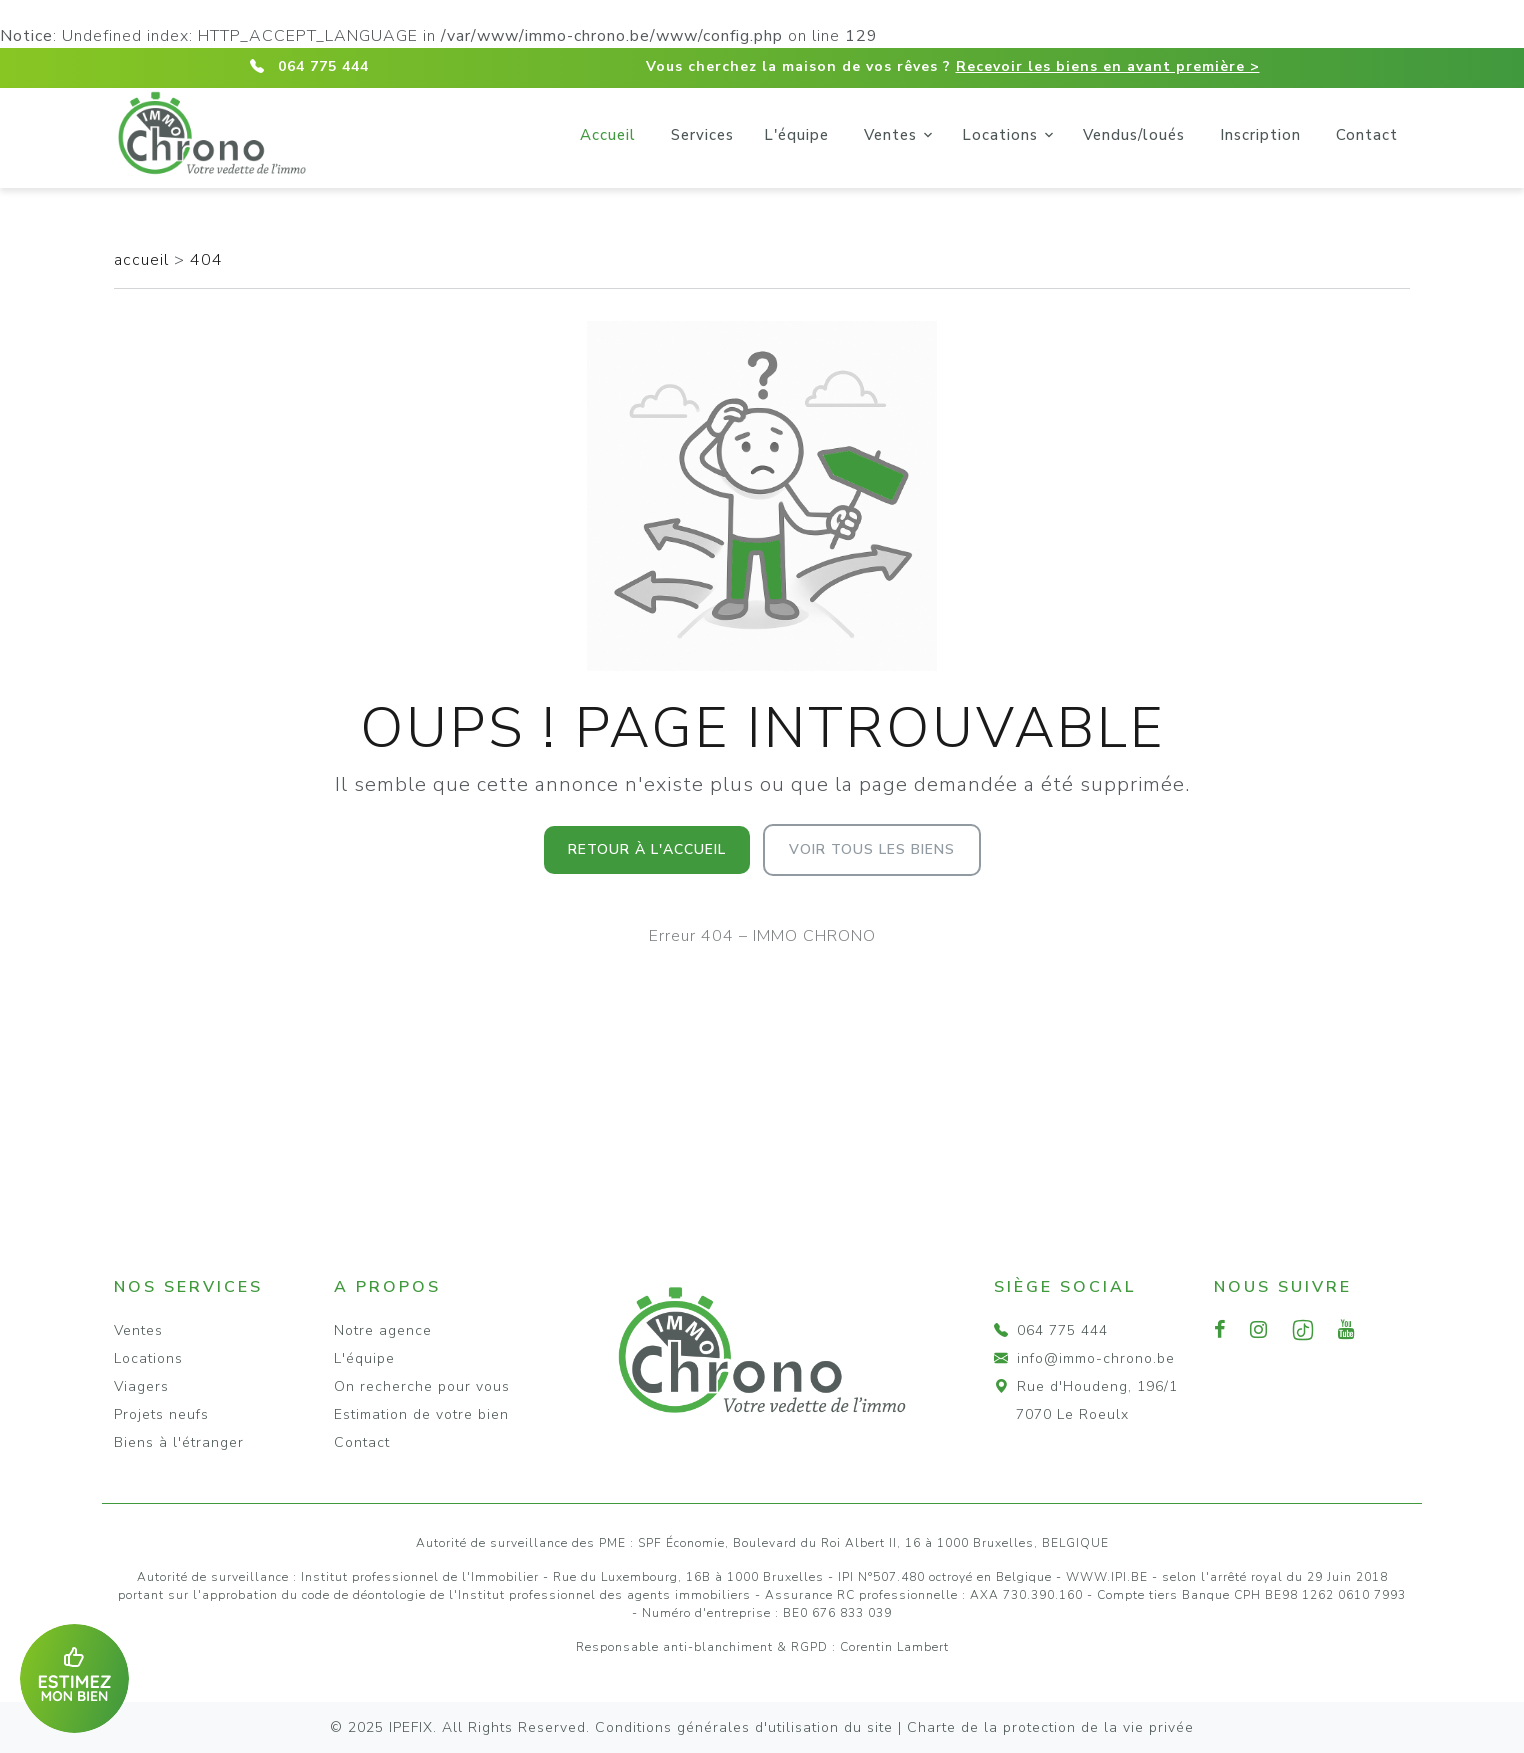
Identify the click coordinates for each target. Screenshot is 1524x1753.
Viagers (141, 1386)
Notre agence (383, 1330)
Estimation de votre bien (421, 1414)
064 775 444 (323, 66)
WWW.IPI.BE (1107, 1577)
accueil (144, 260)
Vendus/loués (1134, 135)
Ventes (890, 135)
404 (206, 260)
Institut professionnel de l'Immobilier (420, 1577)
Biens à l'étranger (179, 1442)
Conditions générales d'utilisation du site (744, 1727)
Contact (1367, 135)
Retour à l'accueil (647, 849)
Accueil (608, 135)
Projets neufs (161, 1414)
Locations (1000, 135)
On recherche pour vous (422, 1386)
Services (702, 135)
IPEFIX (411, 1727)
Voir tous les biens (872, 849)
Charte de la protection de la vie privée (1050, 1727)
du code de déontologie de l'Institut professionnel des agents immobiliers (516, 1595)
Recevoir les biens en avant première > (1108, 66)
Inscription (1260, 135)
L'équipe (796, 135)
